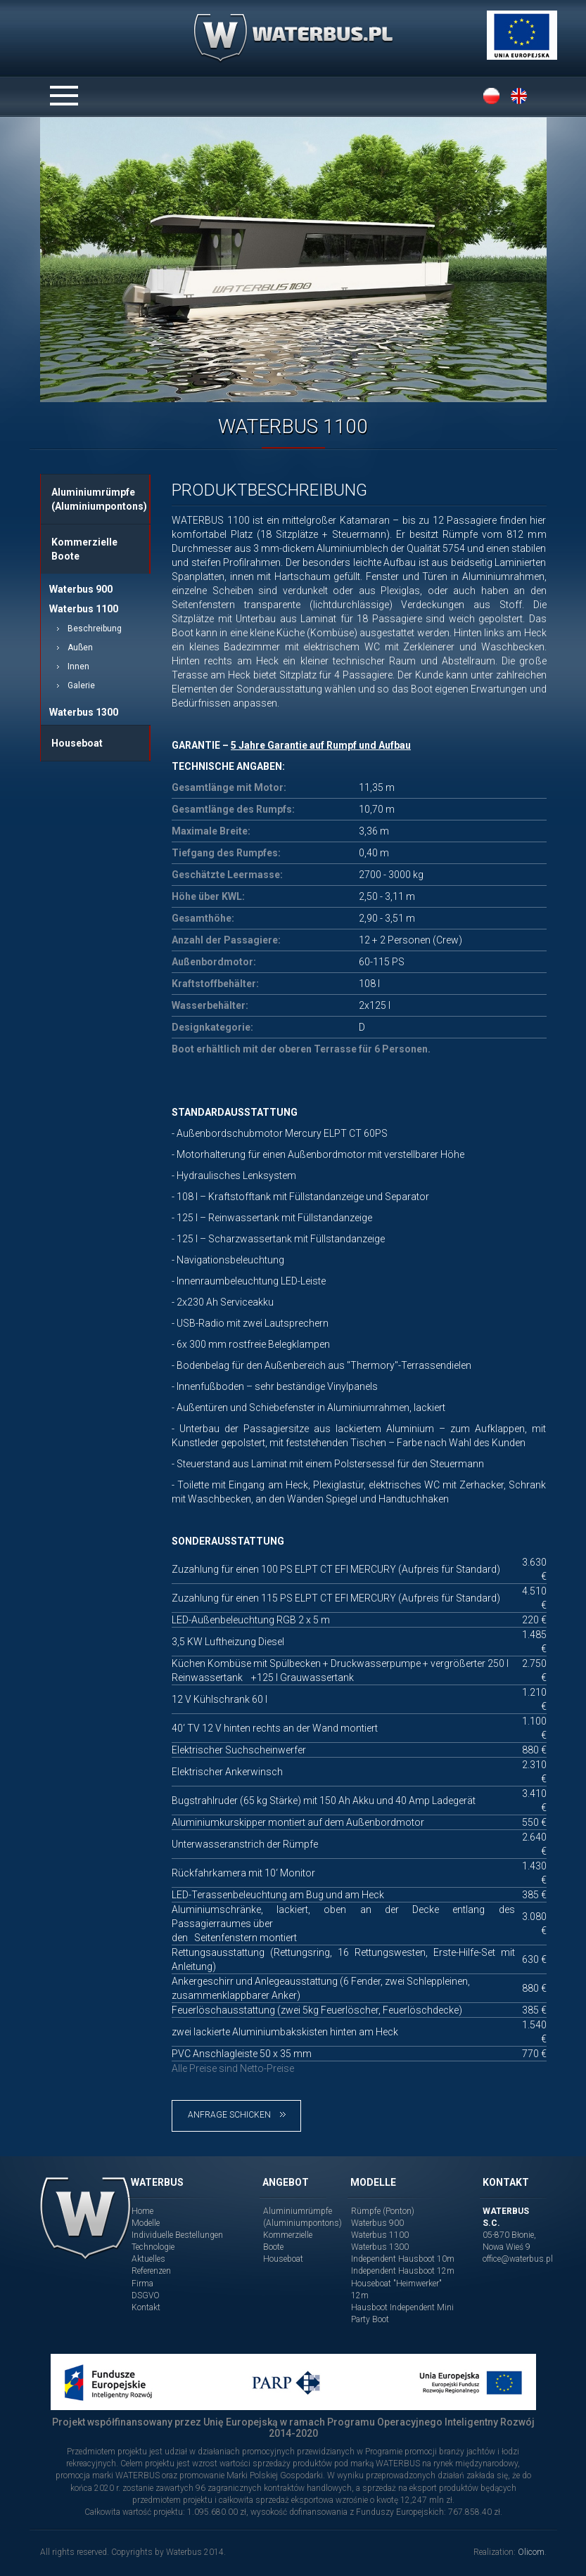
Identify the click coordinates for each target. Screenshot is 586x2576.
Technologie (153, 2247)
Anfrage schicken (237, 2115)
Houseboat (77, 743)
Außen (80, 647)
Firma (142, 2283)
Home (142, 2211)
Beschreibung (95, 628)
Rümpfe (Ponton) (382, 2211)
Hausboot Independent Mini (402, 2307)
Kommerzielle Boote (84, 549)
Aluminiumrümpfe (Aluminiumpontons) (99, 499)
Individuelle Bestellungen (177, 2235)
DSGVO (146, 2295)
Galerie (81, 685)
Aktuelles (148, 2259)
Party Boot (370, 2319)
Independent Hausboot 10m (402, 2259)
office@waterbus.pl (518, 2259)
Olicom (531, 2552)
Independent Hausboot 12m (402, 2271)
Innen (78, 666)
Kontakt (146, 2307)
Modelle (146, 2223)
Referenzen (151, 2271)
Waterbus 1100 (83, 608)
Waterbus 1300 (83, 712)
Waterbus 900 (81, 589)
